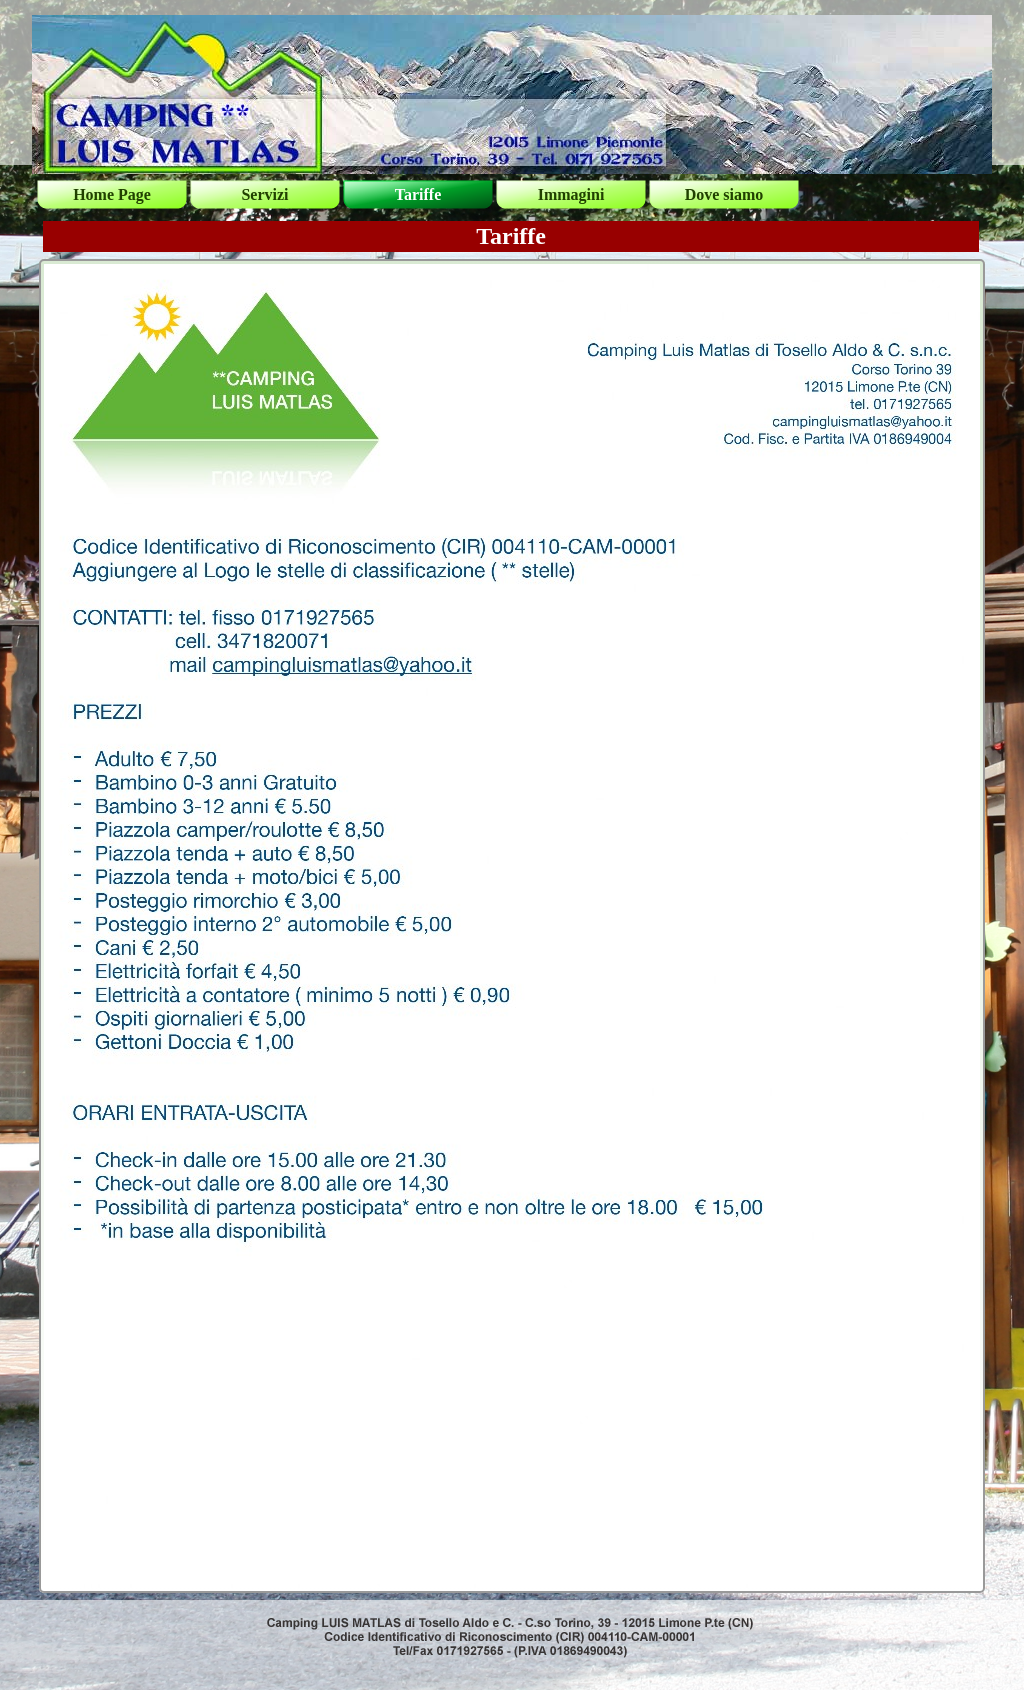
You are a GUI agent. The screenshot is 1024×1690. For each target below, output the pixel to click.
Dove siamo (724, 194)
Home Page (112, 194)
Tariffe (418, 194)
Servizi (264, 194)
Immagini (571, 194)
